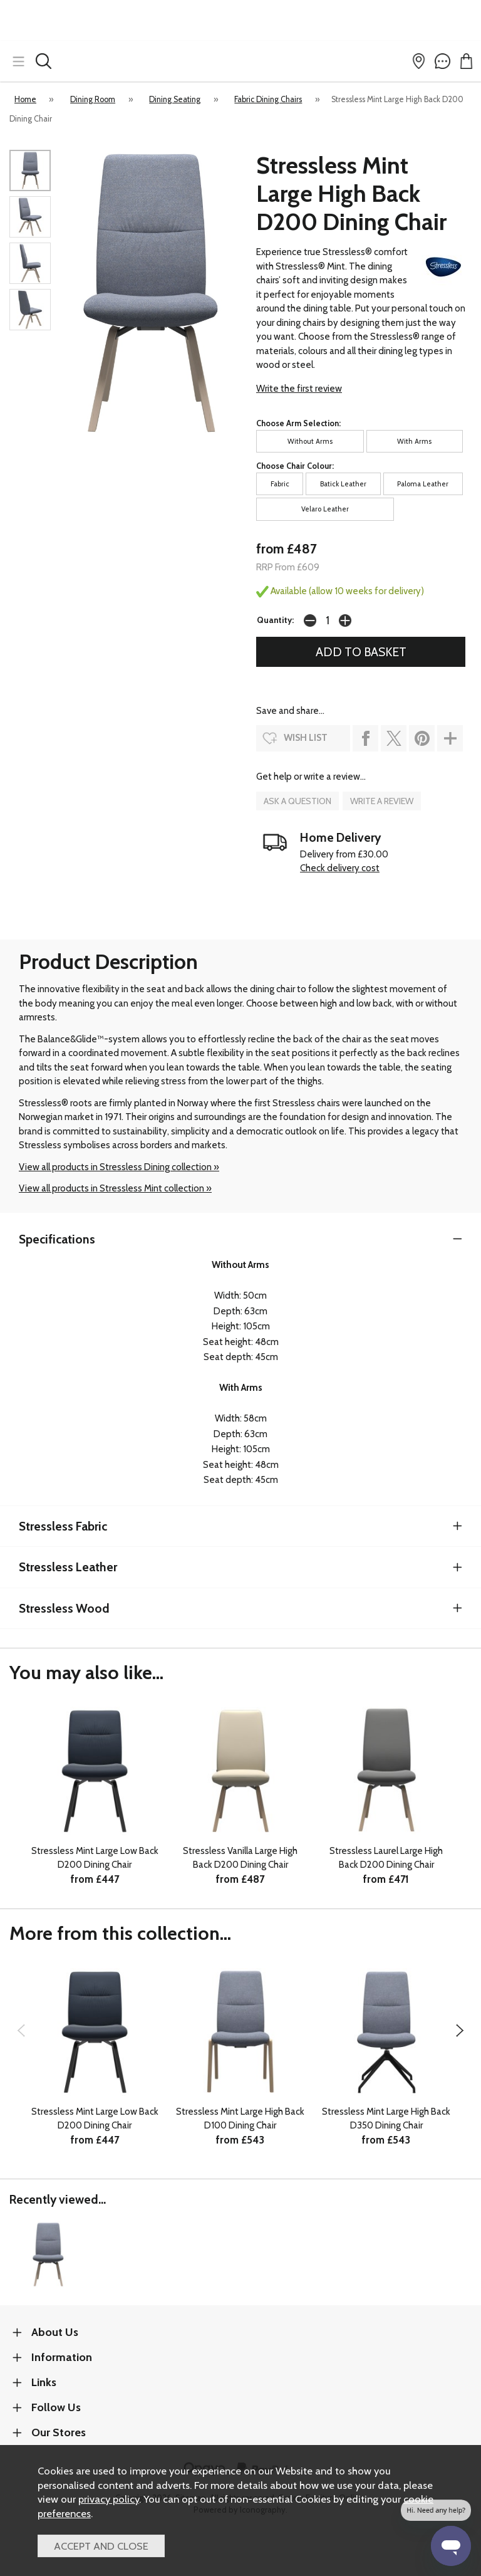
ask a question (297, 801)
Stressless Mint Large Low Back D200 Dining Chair (94, 1858)
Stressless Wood (64, 1608)
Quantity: (275, 620)
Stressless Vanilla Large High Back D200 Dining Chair (240, 1858)
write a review (381, 801)
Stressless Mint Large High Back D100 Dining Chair (240, 2119)
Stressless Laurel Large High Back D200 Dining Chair (386, 1858)
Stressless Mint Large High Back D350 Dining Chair (386, 2119)
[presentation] (21, 2030)
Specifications (57, 1239)
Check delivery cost (340, 868)
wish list (306, 737)
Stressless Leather (68, 1566)
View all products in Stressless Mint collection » (115, 1188)
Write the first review (299, 388)
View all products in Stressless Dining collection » (119, 1167)
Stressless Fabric (63, 1526)
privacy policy (108, 2499)
